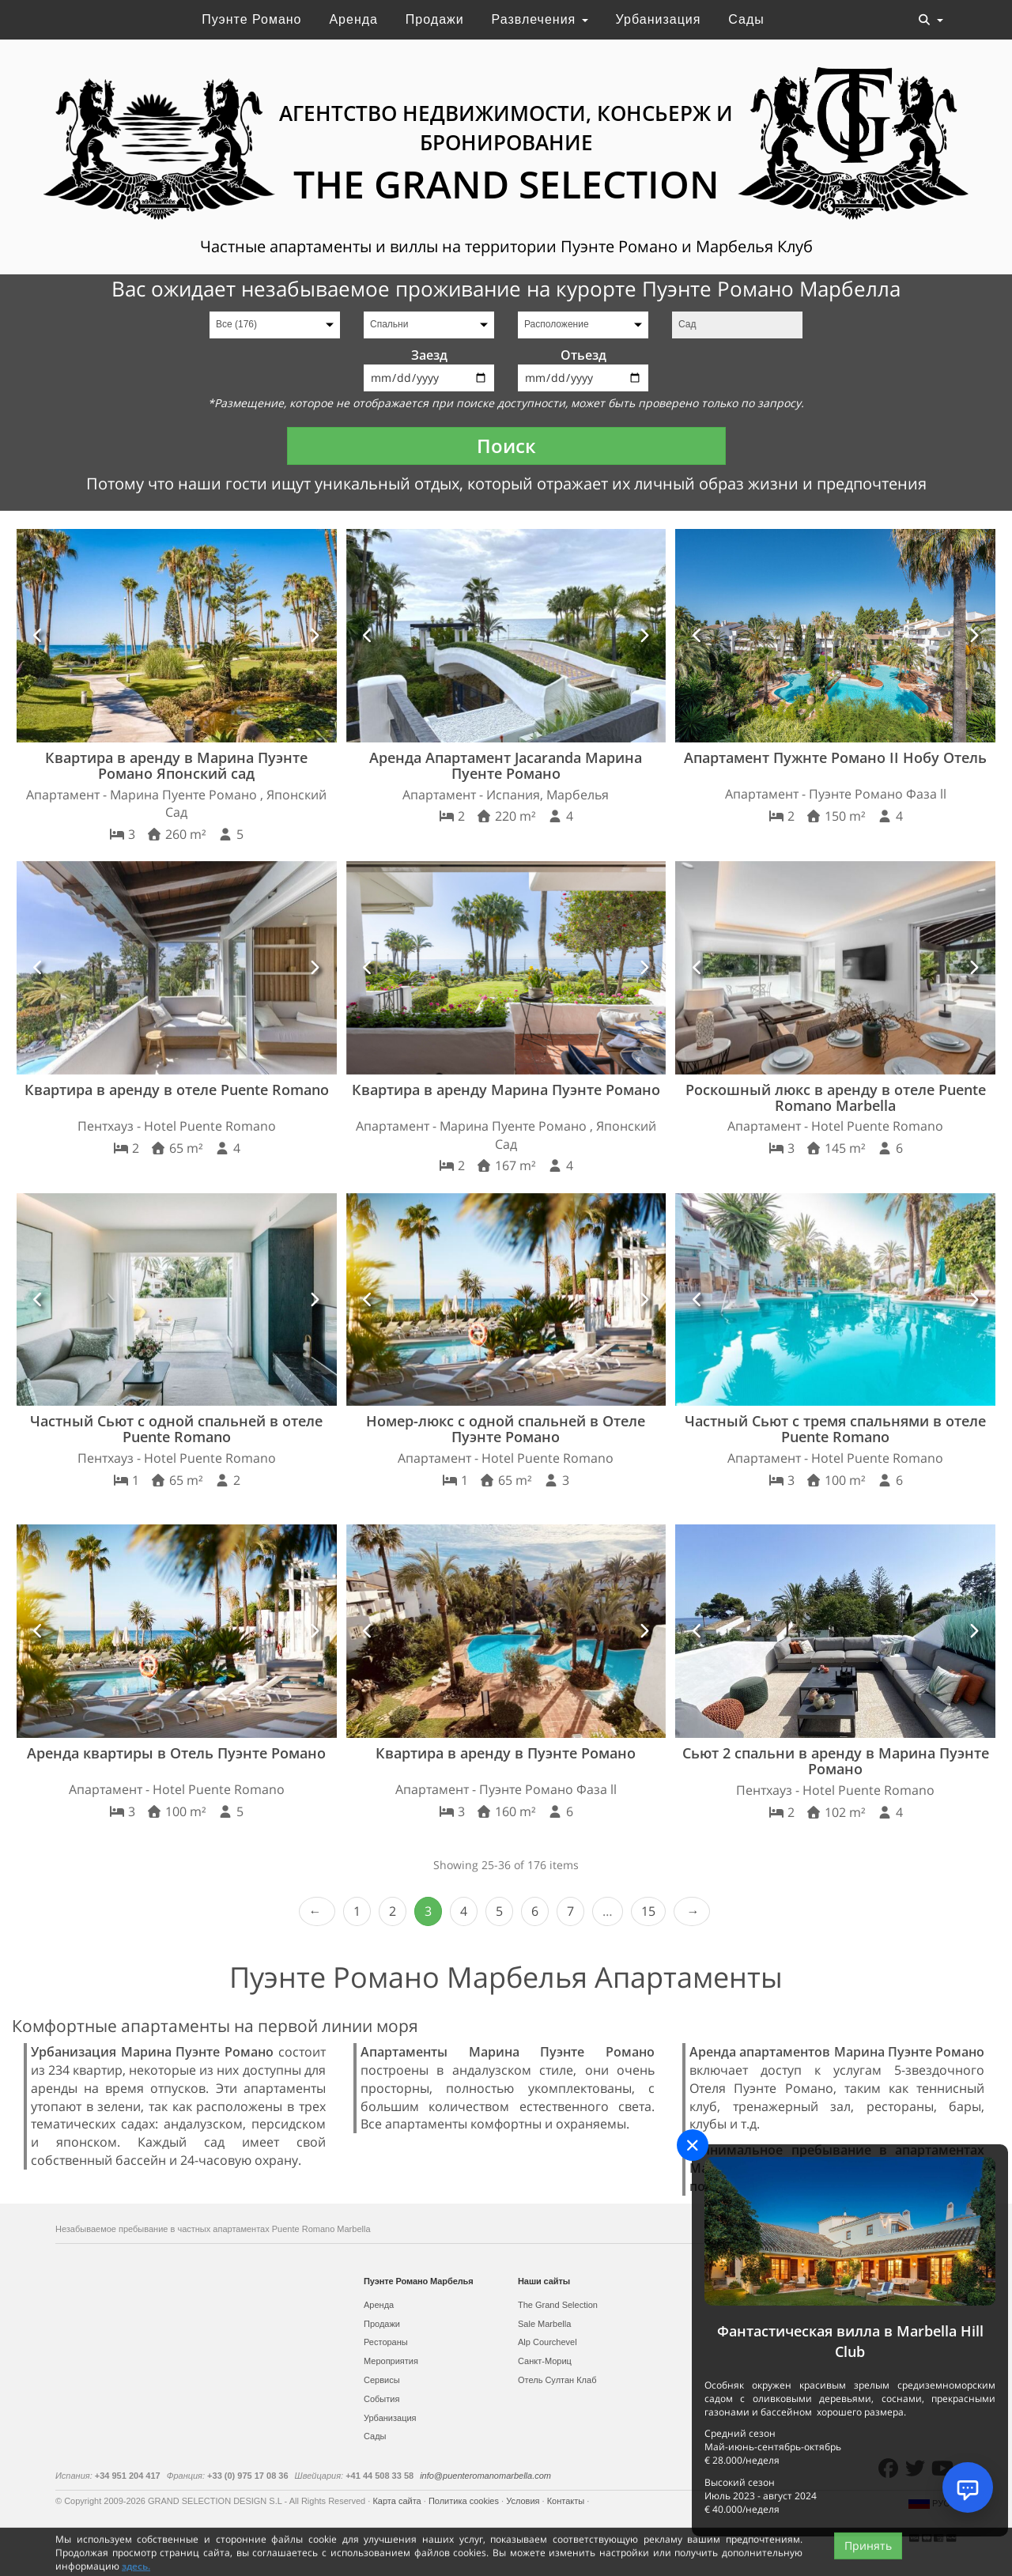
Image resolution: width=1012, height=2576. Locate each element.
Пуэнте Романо (251, 19)
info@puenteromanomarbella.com (485, 2475)
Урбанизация (658, 19)
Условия (524, 2501)
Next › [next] (692, 1911)
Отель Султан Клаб (557, 2380)
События (381, 2399)
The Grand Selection (558, 2305)
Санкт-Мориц (545, 2361)
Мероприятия (391, 2361)
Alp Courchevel (547, 2342)
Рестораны (386, 2342)
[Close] (692, 2145)
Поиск (506, 445)
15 (648, 1911)
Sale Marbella (544, 2324)
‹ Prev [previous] (317, 1911)
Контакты (567, 2501)
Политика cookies (465, 2501)
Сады (746, 19)
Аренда (353, 19)
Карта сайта (397, 2501)
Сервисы (382, 2380)
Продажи (435, 19)
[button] (38, 635)
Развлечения (540, 19)
